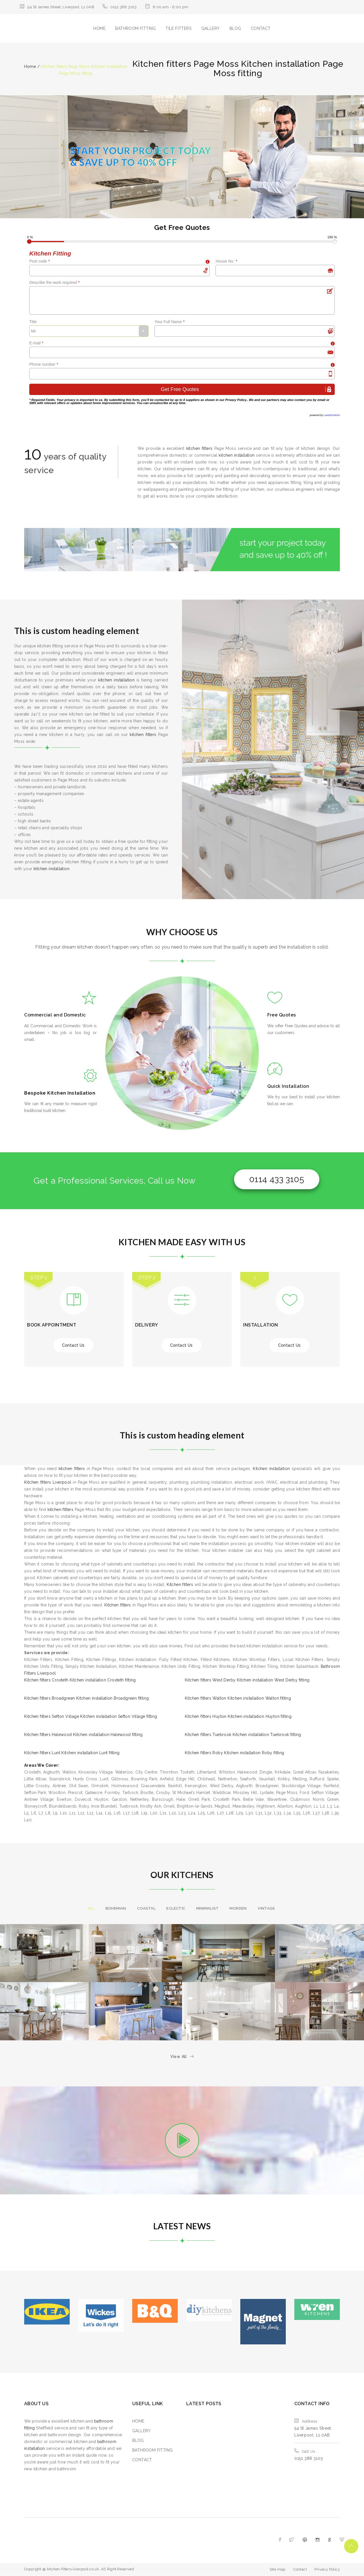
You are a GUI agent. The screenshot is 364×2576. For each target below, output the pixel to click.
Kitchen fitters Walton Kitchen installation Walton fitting (238, 1698)
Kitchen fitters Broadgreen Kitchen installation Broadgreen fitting (86, 1698)
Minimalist (207, 1908)
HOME (99, 28)
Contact (300, 2569)
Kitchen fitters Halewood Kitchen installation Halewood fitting (83, 1734)
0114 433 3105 (276, 1179)
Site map (278, 2569)
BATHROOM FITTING (135, 28)
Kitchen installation (271, 1468)
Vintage (266, 1908)
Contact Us (73, 1345)
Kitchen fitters (180, 1584)
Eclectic (175, 1908)
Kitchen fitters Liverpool (47, 1482)
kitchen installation (237, 455)
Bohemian (116, 1908)
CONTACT (261, 28)
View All (182, 2056)
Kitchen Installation (71, 1093)
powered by (325, 415)
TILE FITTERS (178, 28)
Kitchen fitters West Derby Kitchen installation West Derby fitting (247, 1680)
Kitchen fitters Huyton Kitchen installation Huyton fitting (238, 1716)
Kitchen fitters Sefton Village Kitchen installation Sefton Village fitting (90, 1716)
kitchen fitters (199, 448)
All (91, 1908)
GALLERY (210, 28)
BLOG (235, 28)
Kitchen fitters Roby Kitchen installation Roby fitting (234, 1752)
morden (238, 1908)
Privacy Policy (235, 400)
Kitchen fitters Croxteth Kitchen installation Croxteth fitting (80, 1680)
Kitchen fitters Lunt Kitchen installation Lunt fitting (72, 1752)
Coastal (146, 1908)
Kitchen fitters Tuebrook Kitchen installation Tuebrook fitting (243, 1734)
